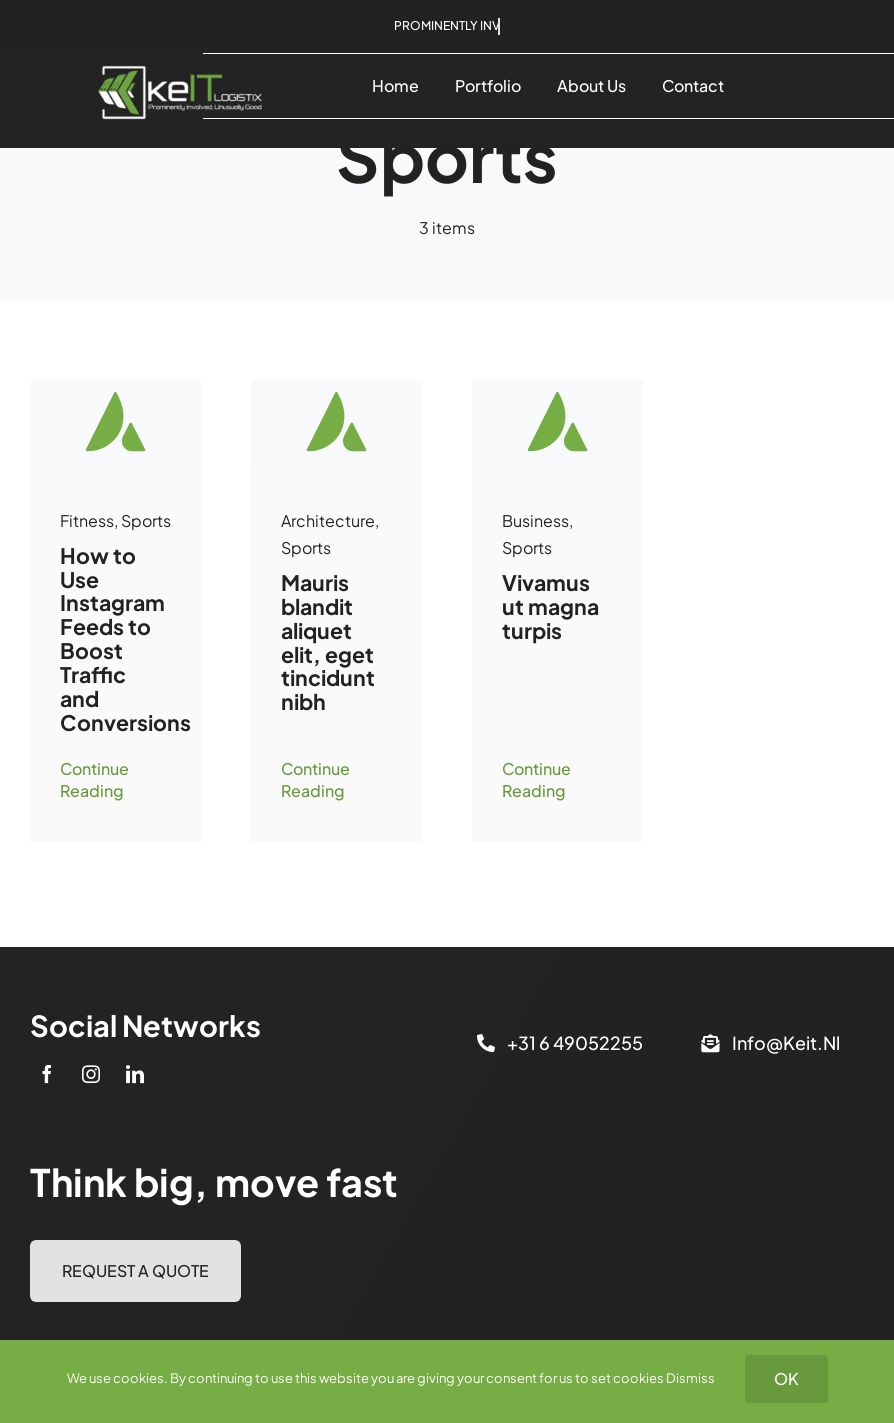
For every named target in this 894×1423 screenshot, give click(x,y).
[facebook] (47, 1074)
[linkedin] (135, 1074)
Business (535, 520)
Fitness (87, 520)
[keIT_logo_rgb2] (180, 55)
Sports (146, 520)
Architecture (328, 520)
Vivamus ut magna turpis (550, 606)
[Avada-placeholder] (115, 388)
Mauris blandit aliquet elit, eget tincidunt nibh (328, 642)
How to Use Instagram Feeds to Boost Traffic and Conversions (125, 639)
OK (786, 1378)
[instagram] (91, 1074)
